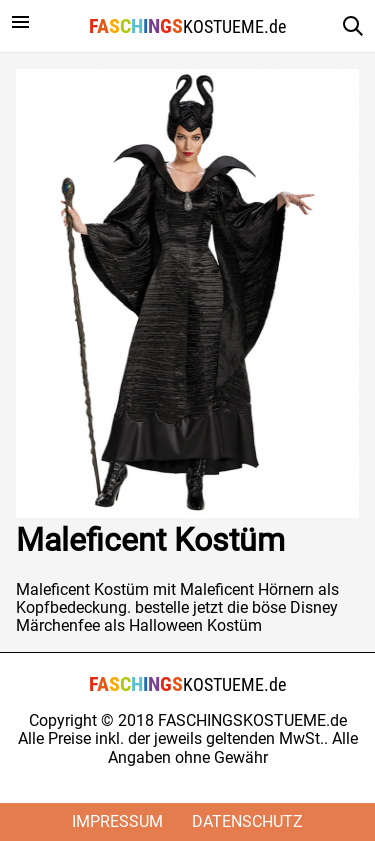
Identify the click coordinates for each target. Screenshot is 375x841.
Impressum (117, 821)
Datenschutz (247, 821)
